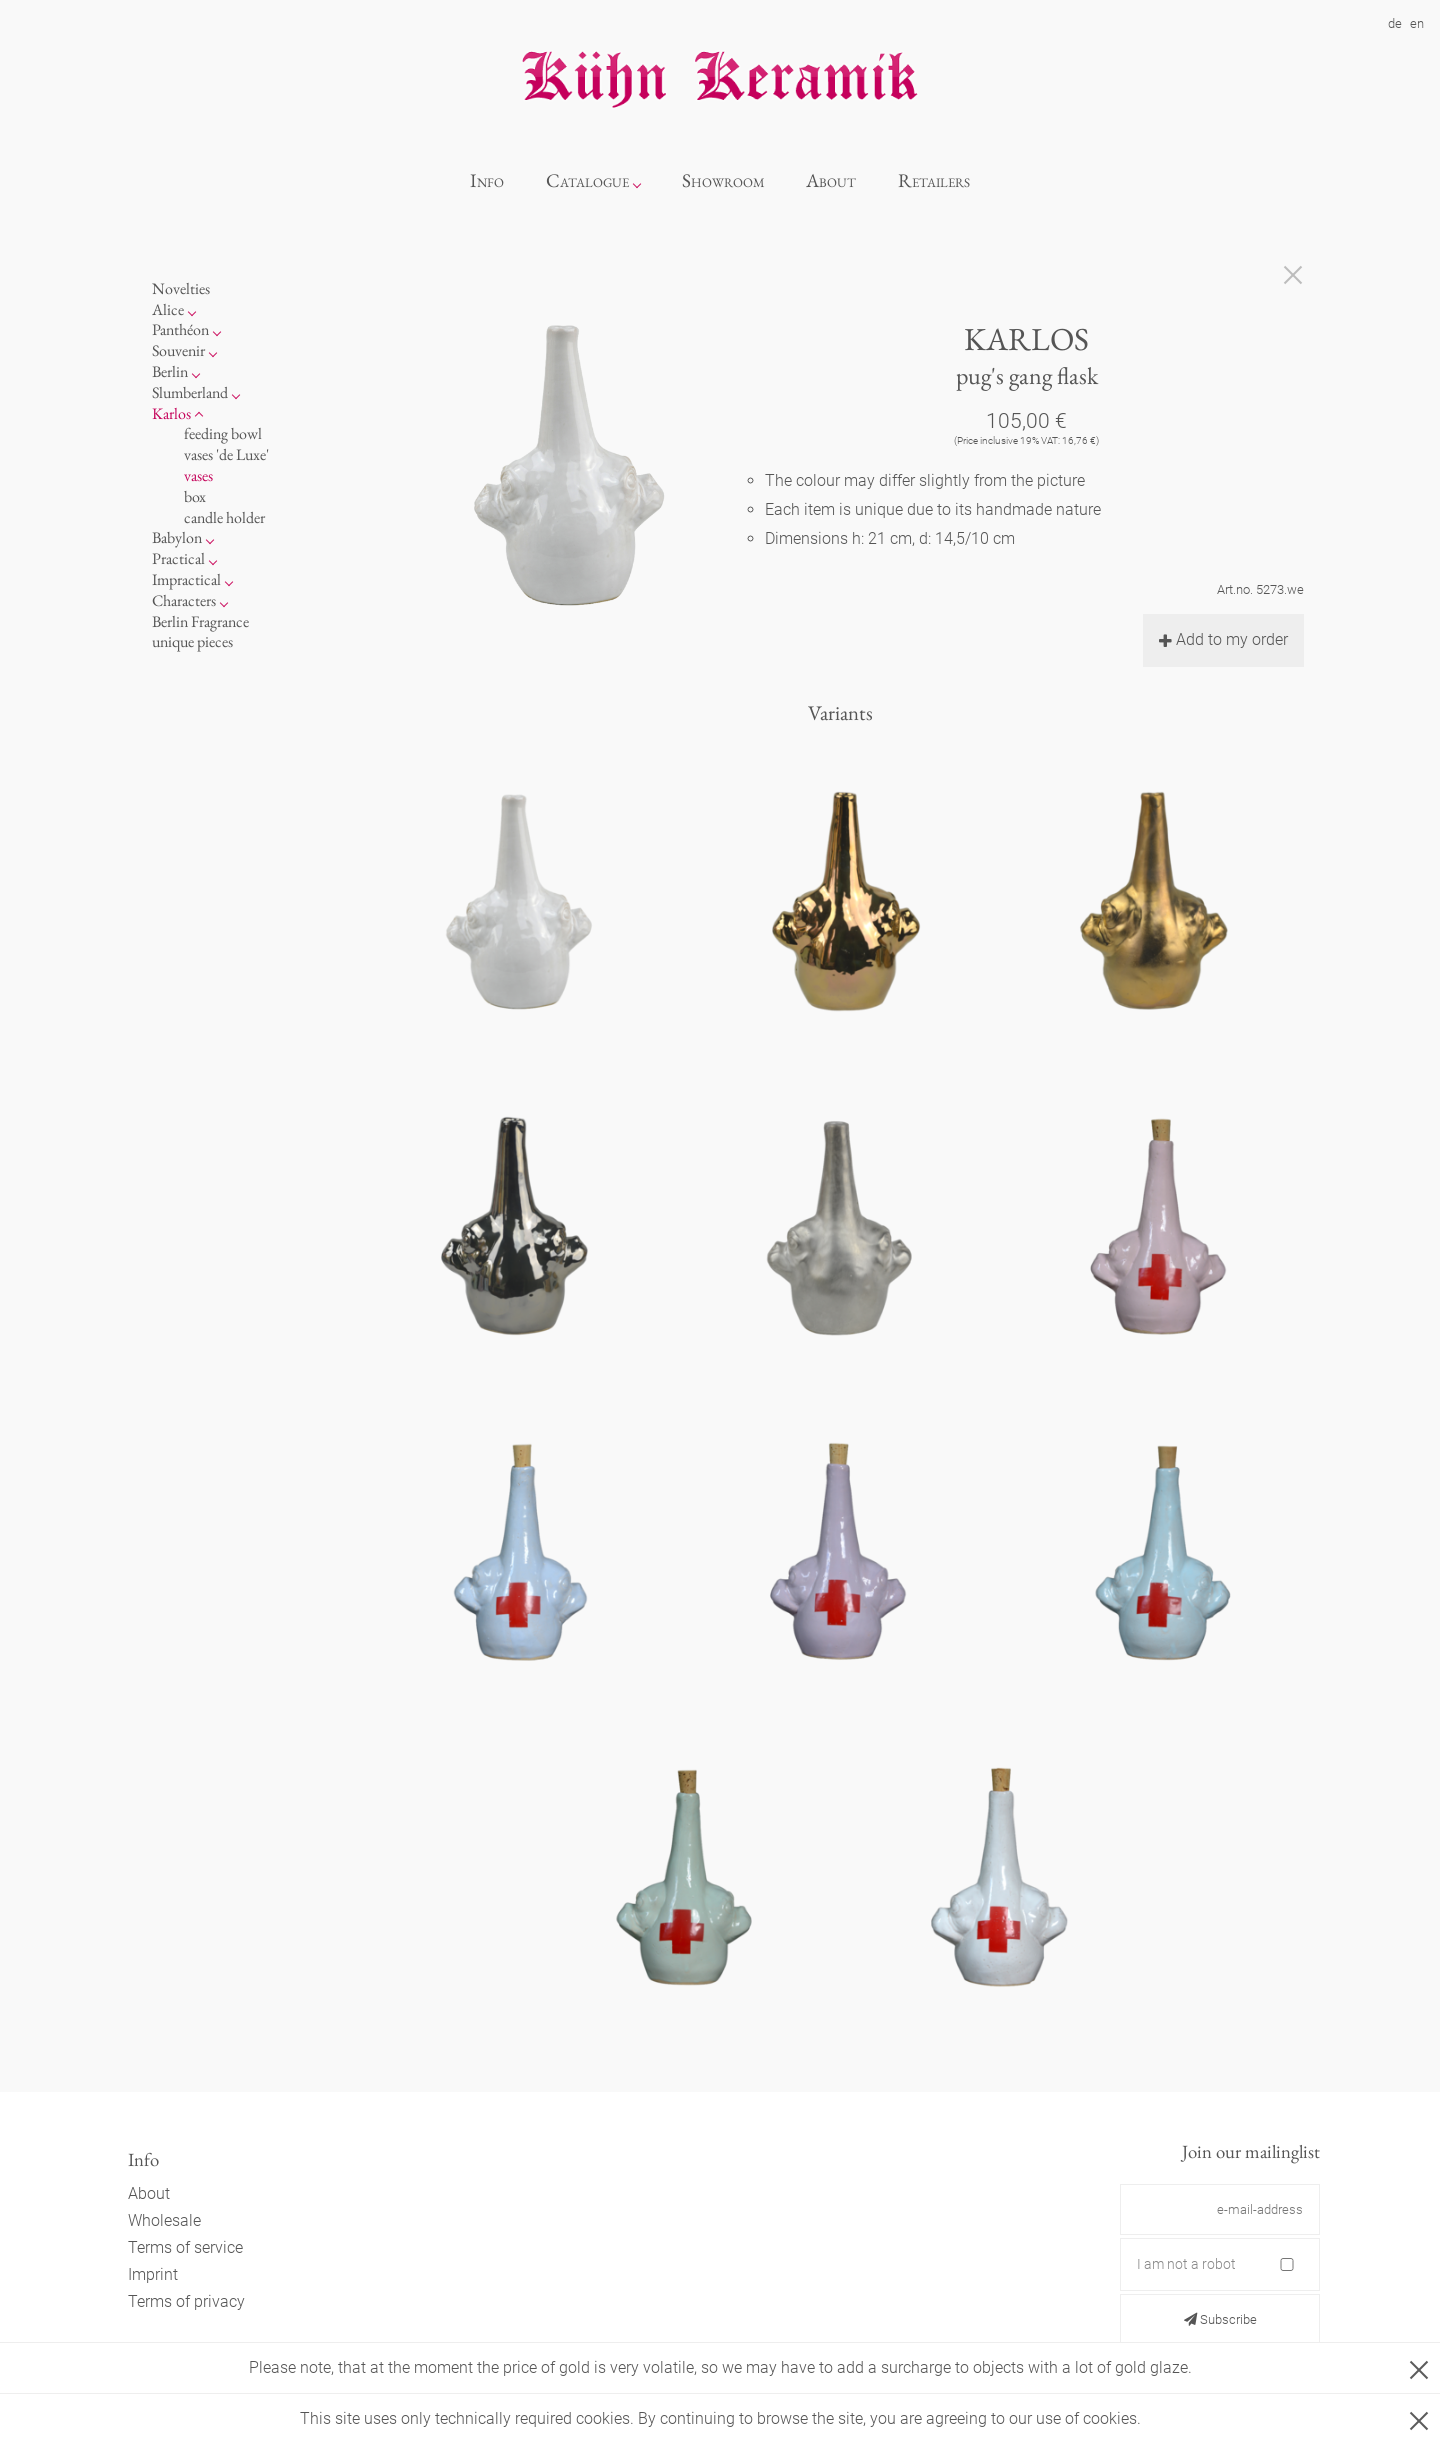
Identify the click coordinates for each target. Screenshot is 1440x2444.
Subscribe (1220, 2319)
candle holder (224, 517)
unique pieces (192, 641)
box (195, 496)
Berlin (170, 371)
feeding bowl (223, 433)
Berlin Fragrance (200, 621)
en (1417, 23)
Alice (168, 309)
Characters (184, 600)
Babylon (177, 537)
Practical (178, 558)
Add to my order (1223, 639)
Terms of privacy (186, 2301)
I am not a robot (1186, 2264)
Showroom (723, 180)
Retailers (934, 180)
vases (198, 475)
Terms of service (185, 2247)
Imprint (153, 2274)
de (1395, 23)
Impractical (186, 579)
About (831, 180)
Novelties (181, 288)
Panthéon (180, 329)
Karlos (171, 413)
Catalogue (587, 180)
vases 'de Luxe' (226, 454)
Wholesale (164, 2220)
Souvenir (178, 350)
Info (487, 180)
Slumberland (190, 392)
